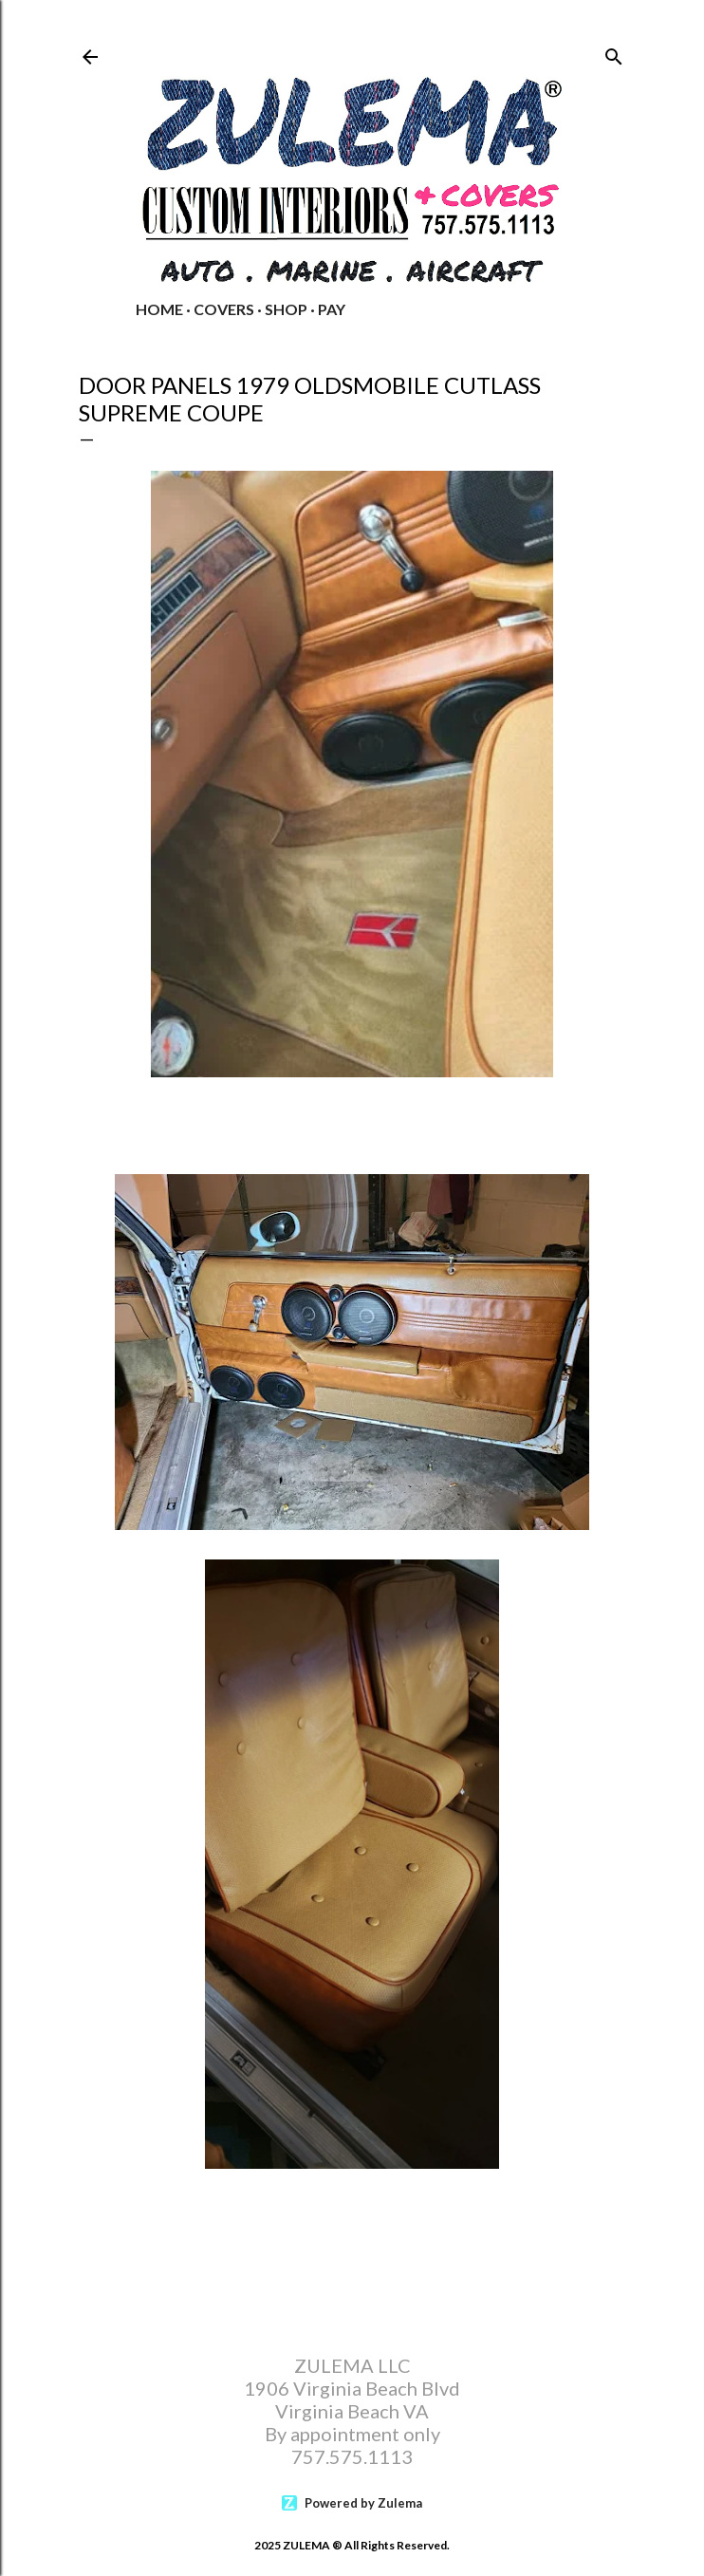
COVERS (224, 309)
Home (159, 309)
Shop (286, 309)
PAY (331, 309)
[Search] (613, 52)
